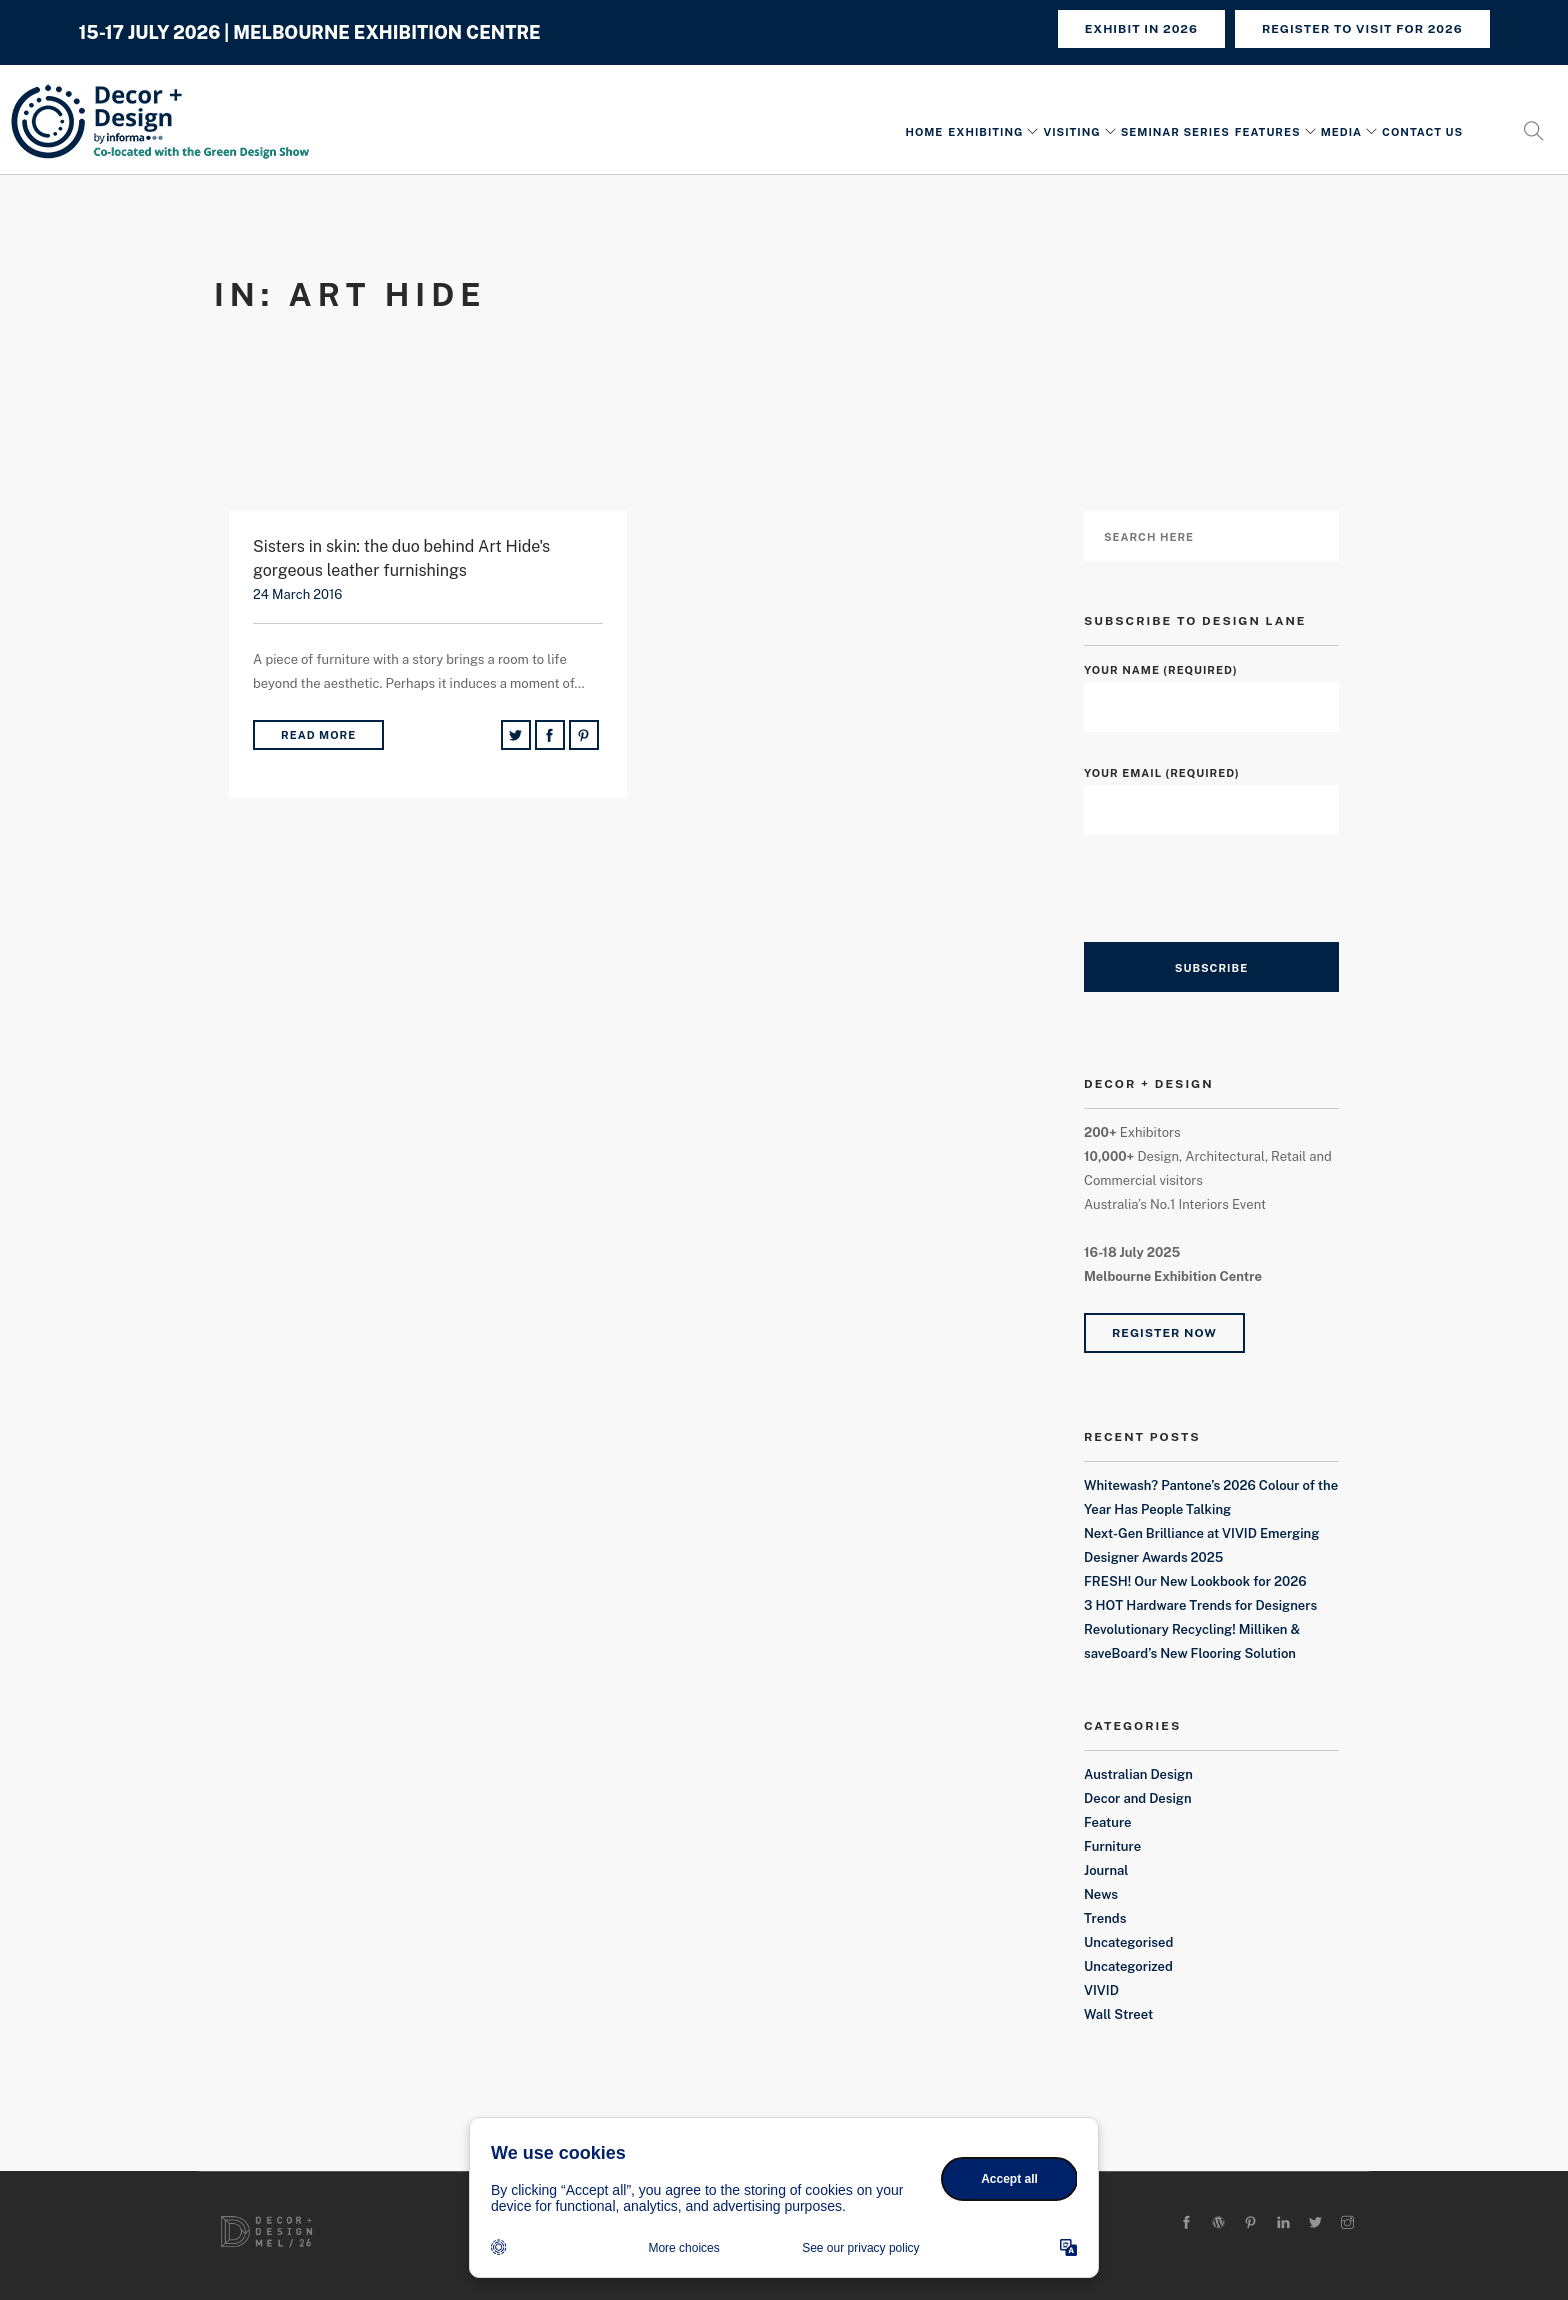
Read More (318, 735)
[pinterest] (1250, 2223)
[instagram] (1347, 2223)
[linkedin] (1283, 2223)
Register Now (1164, 1333)
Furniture (1112, 1846)
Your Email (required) (1211, 791)
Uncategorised (1128, 1942)
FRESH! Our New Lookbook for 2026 (1195, 1581)
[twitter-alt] (1315, 2223)
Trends (1105, 1918)
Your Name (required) (1211, 688)
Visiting (1071, 133)
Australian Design (1138, 1774)
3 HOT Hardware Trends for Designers (1200, 1605)
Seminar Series (1175, 133)
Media (1341, 133)
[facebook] (1186, 2223)
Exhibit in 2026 (1141, 29)
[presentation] (1236, 903)
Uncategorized (1128, 1966)
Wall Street (1118, 2014)
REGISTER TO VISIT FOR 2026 (1362, 29)
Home (924, 133)
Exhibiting (985, 133)
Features (1268, 133)
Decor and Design (1138, 1798)
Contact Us (1422, 133)
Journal (1106, 1870)
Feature (1108, 1822)
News (1101, 1894)
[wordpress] (1218, 2223)
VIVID (1101, 1990)
